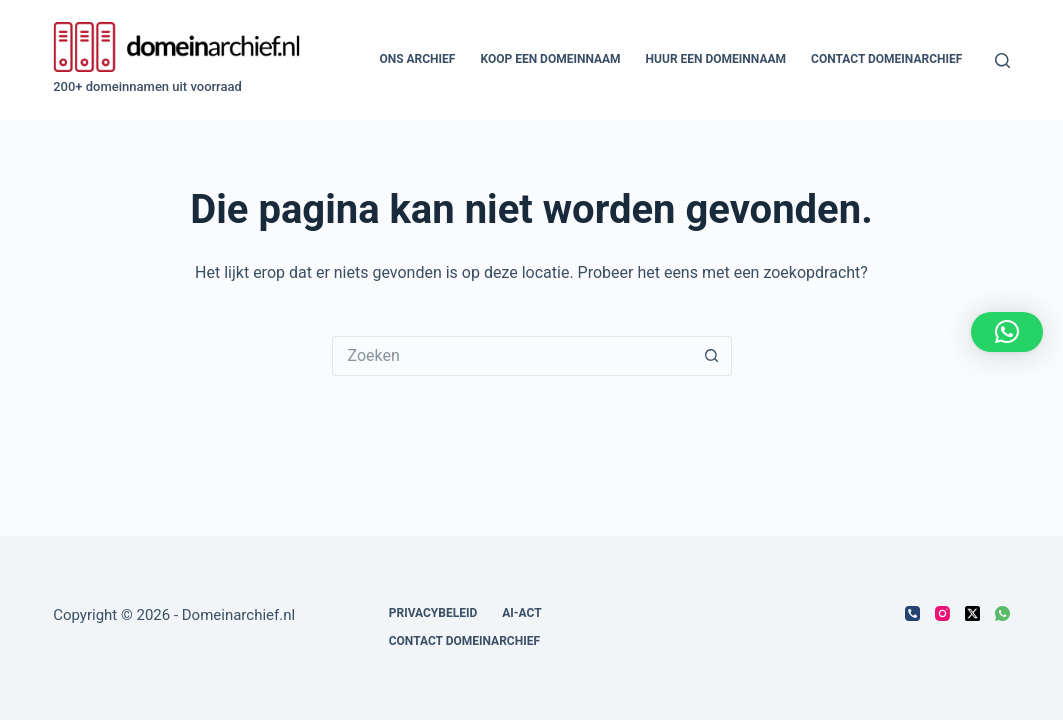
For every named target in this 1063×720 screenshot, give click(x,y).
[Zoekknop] (712, 356)
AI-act (521, 613)
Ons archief (417, 59)
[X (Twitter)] (972, 613)
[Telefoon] (912, 613)
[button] (1007, 332)
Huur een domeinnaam (716, 59)
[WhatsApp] (1002, 613)
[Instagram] (942, 613)
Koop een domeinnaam (550, 59)
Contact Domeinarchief (886, 59)
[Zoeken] (1002, 60)
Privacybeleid (433, 613)
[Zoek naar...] (512, 356)
